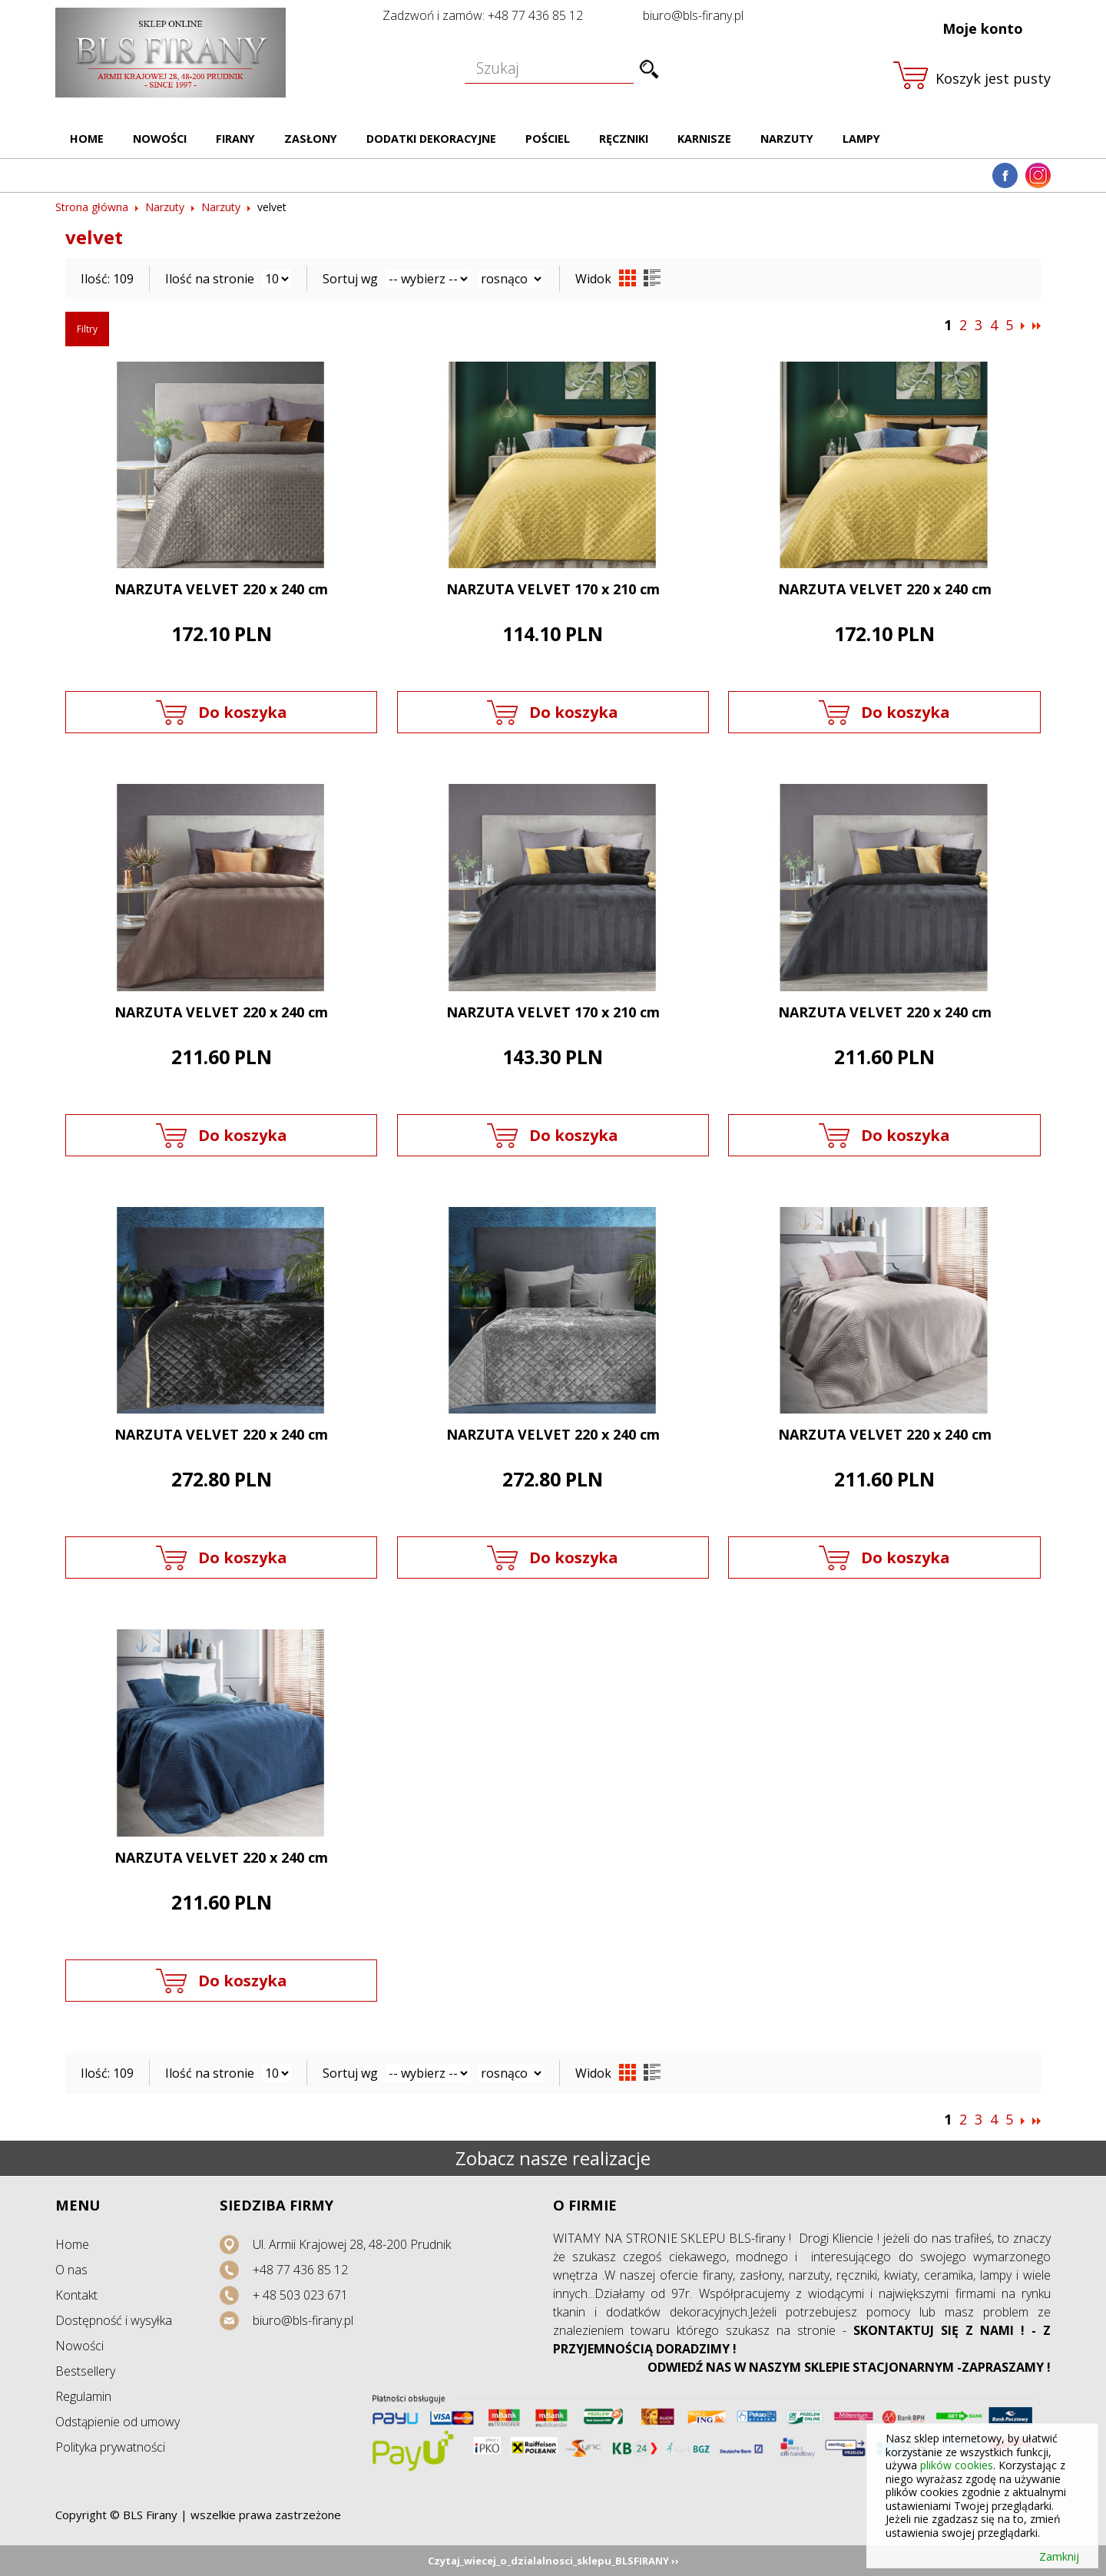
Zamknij (1059, 2557)
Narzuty (786, 138)
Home (87, 138)
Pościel (547, 138)
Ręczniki (623, 138)
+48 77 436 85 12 (300, 2269)
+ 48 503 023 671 (300, 2295)
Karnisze (704, 138)
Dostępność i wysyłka (113, 2320)
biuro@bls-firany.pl (693, 15)
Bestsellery (85, 2371)
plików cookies (956, 2465)
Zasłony (310, 138)
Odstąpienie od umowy (117, 2421)
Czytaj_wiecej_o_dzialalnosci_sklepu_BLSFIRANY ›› (553, 2561)
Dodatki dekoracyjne (431, 138)
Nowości (160, 138)
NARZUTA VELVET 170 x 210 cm (553, 589)
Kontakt (76, 2295)
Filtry (87, 329)
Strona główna (91, 207)
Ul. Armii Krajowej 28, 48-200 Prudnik (352, 2244)
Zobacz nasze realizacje (553, 2158)
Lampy (861, 138)
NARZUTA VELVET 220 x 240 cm (221, 589)
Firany (235, 138)
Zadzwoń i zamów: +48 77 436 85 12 (482, 15)
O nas (71, 2269)
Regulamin (83, 2396)
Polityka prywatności (110, 2447)
